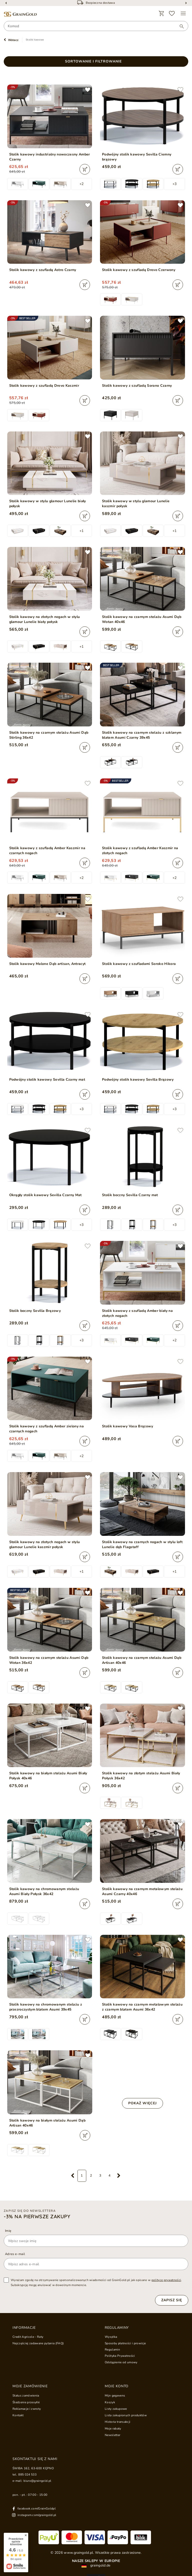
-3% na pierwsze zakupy (37, 2216)
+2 (82, 183)
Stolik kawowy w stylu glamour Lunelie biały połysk (47, 503)
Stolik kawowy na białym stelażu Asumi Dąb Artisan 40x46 (47, 2123)
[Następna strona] (118, 2176)
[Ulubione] (172, 13)
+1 (82, 530)
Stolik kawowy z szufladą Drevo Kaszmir (44, 385)
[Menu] (183, 13)
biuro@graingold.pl (37, 2481)
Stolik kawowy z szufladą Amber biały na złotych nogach (137, 1313)
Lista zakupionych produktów (126, 2415)
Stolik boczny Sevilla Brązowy (35, 1310)
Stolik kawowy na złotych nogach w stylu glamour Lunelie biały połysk (44, 619)
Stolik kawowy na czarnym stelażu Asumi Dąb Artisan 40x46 (141, 1660)
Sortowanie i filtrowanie (93, 61)
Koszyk (110, 2402)
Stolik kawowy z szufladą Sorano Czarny (137, 385)
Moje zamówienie (30, 2386)
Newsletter (112, 2435)
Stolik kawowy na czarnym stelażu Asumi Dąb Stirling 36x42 (48, 735)
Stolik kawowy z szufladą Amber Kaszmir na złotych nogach (140, 850)
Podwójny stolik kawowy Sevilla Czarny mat (47, 1079)
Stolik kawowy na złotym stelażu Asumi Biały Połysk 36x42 (141, 1776)
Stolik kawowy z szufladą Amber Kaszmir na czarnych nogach (47, 850)
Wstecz (13, 40)
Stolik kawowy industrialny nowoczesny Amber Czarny (49, 157)
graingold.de (96, 2565)
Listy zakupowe (116, 2409)
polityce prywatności (166, 2280)
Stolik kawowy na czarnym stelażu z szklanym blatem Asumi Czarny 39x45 (141, 735)
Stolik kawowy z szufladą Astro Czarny (42, 269)
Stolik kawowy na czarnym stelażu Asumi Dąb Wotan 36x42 (48, 1660)
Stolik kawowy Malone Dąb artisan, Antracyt (47, 963)
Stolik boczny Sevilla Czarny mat (130, 1195)
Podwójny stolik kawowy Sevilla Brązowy (138, 1079)
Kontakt (18, 2415)
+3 (174, 183)
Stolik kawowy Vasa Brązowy (127, 1426)
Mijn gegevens (115, 2395)
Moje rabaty (113, 2428)
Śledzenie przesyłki (26, 2402)
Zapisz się (171, 2300)
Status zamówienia (25, 2395)
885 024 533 (27, 2474)
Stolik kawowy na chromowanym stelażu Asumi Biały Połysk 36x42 (44, 1891)
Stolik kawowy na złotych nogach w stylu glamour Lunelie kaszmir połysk (44, 1544)
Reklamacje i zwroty (26, 2409)
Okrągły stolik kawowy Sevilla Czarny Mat (45, 1195)
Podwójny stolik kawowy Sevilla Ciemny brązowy (136, 157)
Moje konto (116, 2386)
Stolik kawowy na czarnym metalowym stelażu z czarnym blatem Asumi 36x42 (142, 2007)
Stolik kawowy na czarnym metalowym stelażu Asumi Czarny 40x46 (142, 1891)
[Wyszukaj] (179, 26)
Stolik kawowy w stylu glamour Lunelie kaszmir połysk (136, 503)
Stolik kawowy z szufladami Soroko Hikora (139, 963)
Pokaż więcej (142, 2103)
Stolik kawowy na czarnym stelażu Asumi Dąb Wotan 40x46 (141, 619)
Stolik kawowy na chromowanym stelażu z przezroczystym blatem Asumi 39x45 (45, 2007)
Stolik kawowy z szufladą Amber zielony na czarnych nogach (46, 1429)
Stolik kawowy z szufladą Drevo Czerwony (138, 269)
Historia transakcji (117, 2422)
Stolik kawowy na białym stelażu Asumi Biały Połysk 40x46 (48, 1776)
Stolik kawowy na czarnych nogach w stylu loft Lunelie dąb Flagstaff (142, 1544)
